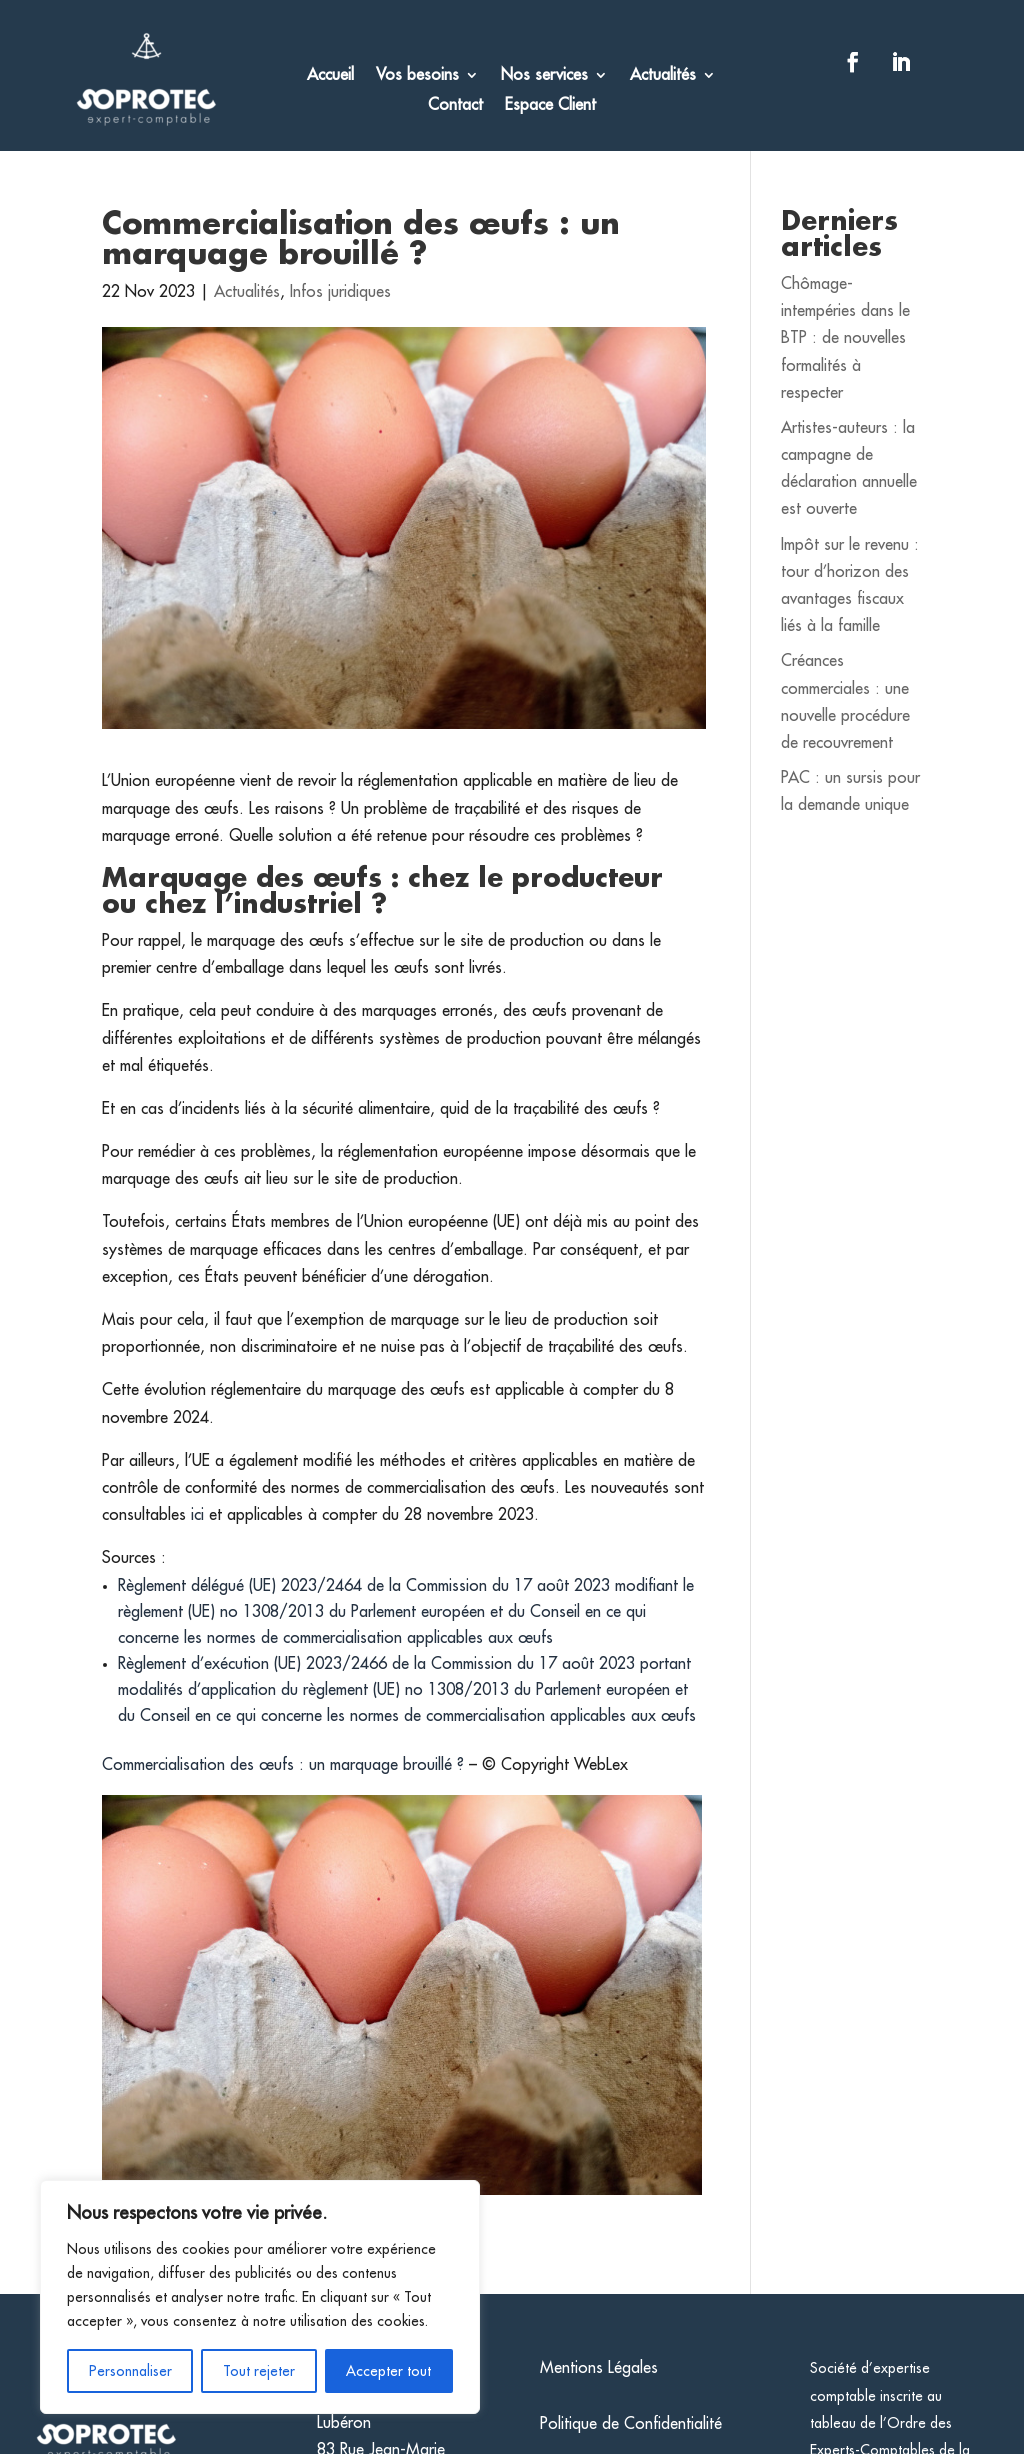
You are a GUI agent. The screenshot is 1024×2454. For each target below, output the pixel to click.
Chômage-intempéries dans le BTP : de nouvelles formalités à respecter (845, 338)
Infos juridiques (340, 292)
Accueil (330, 75)
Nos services (544, 75)
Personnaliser (130, 2371)
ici (200, 1515)
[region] (260, 2297)
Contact (455, 105)
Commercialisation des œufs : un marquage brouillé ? (283, 1765)
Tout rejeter (259, 2371)
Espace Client (550, 105)
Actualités (663, 75)
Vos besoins (417, 75)
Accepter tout (388, 2371)
